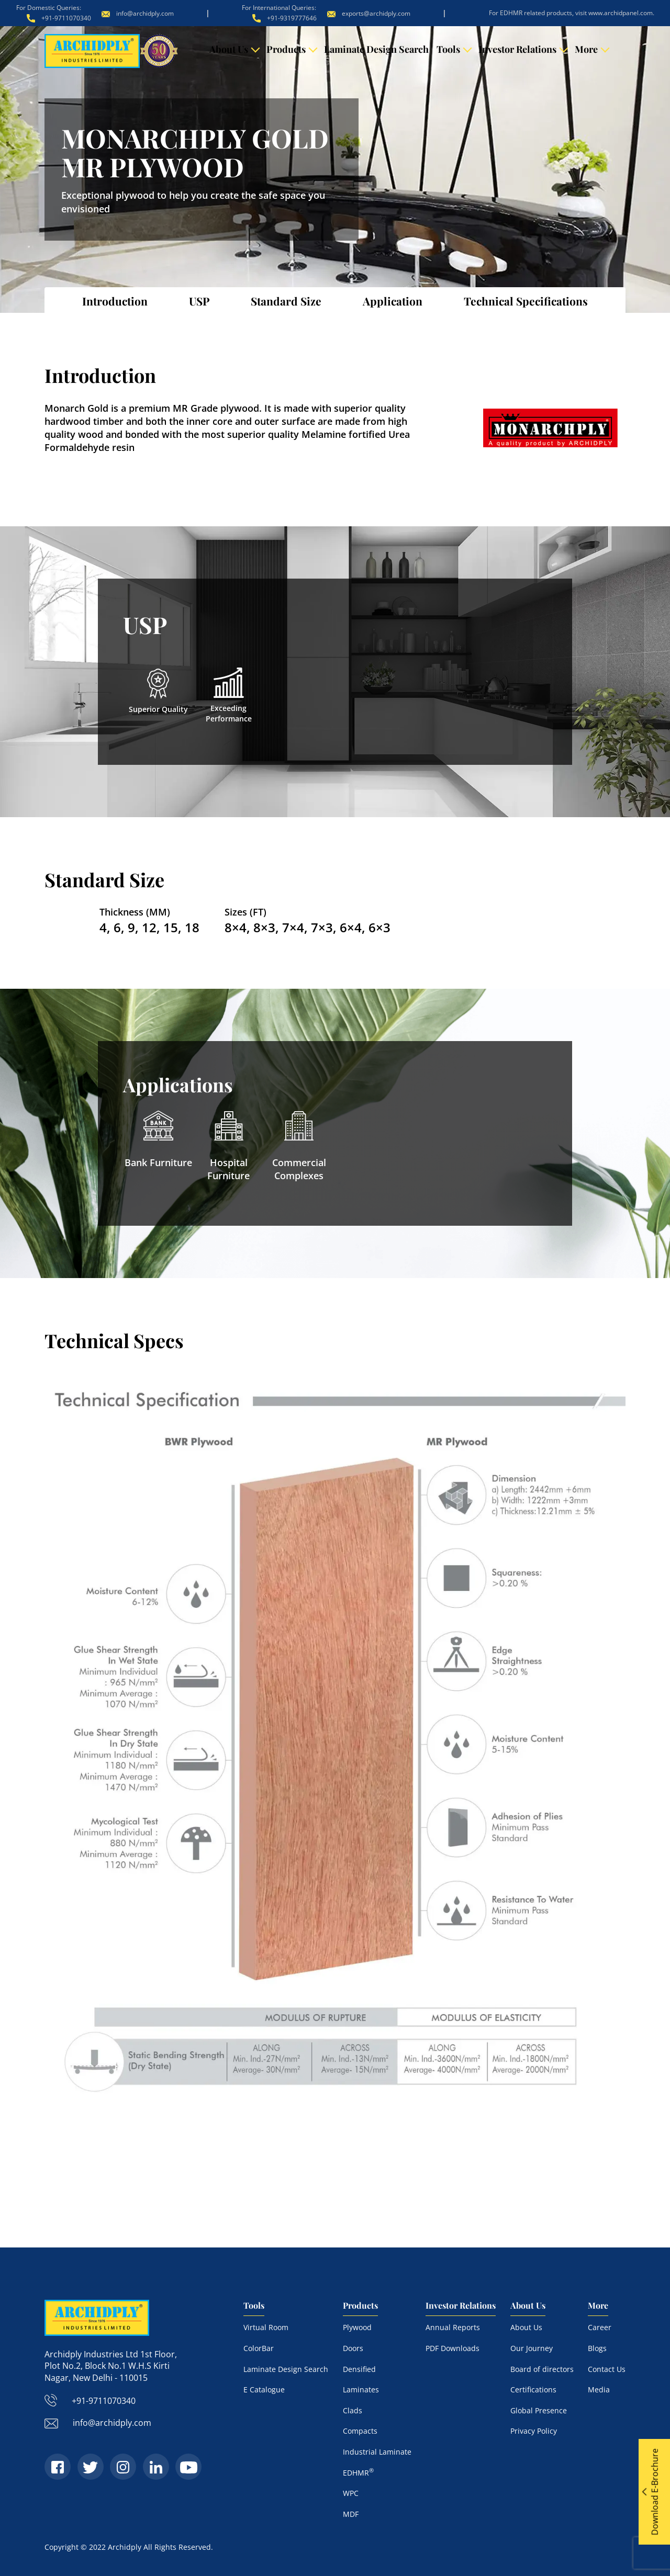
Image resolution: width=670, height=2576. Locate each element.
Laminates (361, 2389)
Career (599, 2327)
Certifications (533, 2389)
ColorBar (258, 2348)
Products (286, 49)
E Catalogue (264, 2389)
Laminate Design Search (376, 49)
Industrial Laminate (377, 2451)
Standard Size (286, 300)
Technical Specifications (526, 300)
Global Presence (538, 2410)
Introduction (115, 300)
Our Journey (531, 2348)
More (586, 49)
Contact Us (607, 2369)
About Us (228, 49)
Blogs (597, 2348)
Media (599, 2389)
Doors (353, 2348)
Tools (448, 49)
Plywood (357, 2327)
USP (199, 300)
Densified (359, 2369)
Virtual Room (265, 2327)
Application (392, 300)
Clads (352, 2410)
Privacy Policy (533, 2431)
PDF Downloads (452, 2348)
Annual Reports (453, 2327)
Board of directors (542, 2369)
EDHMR (358, 2472)
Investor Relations (517, 49)
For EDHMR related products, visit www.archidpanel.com (571, 12)
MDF (351, 2513)
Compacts (360, 2431)
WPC (351, 2493)
